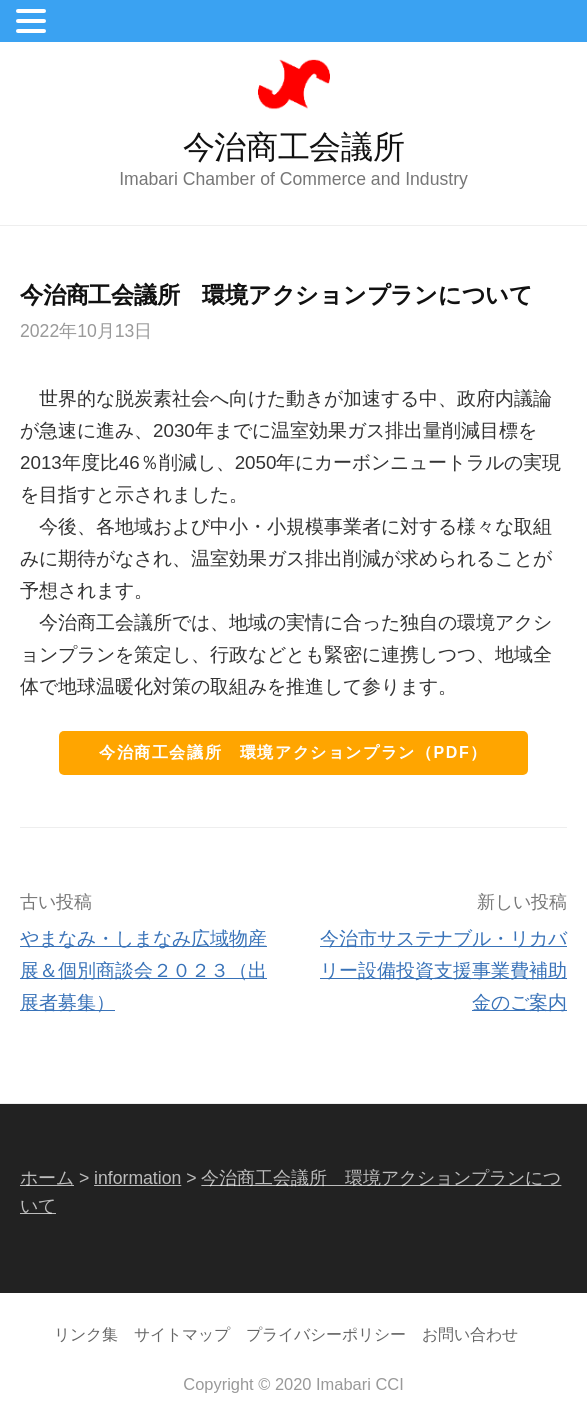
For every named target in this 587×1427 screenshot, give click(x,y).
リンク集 (86, 1334)
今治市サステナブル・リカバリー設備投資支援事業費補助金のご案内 (443, 970)
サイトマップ (182, 1334)
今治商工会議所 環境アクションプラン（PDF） (293, 752)
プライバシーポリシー (326, 1334)
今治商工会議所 (294, 147)
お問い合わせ (470, 1334)
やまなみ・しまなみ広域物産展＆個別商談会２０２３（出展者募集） (143, 970)
